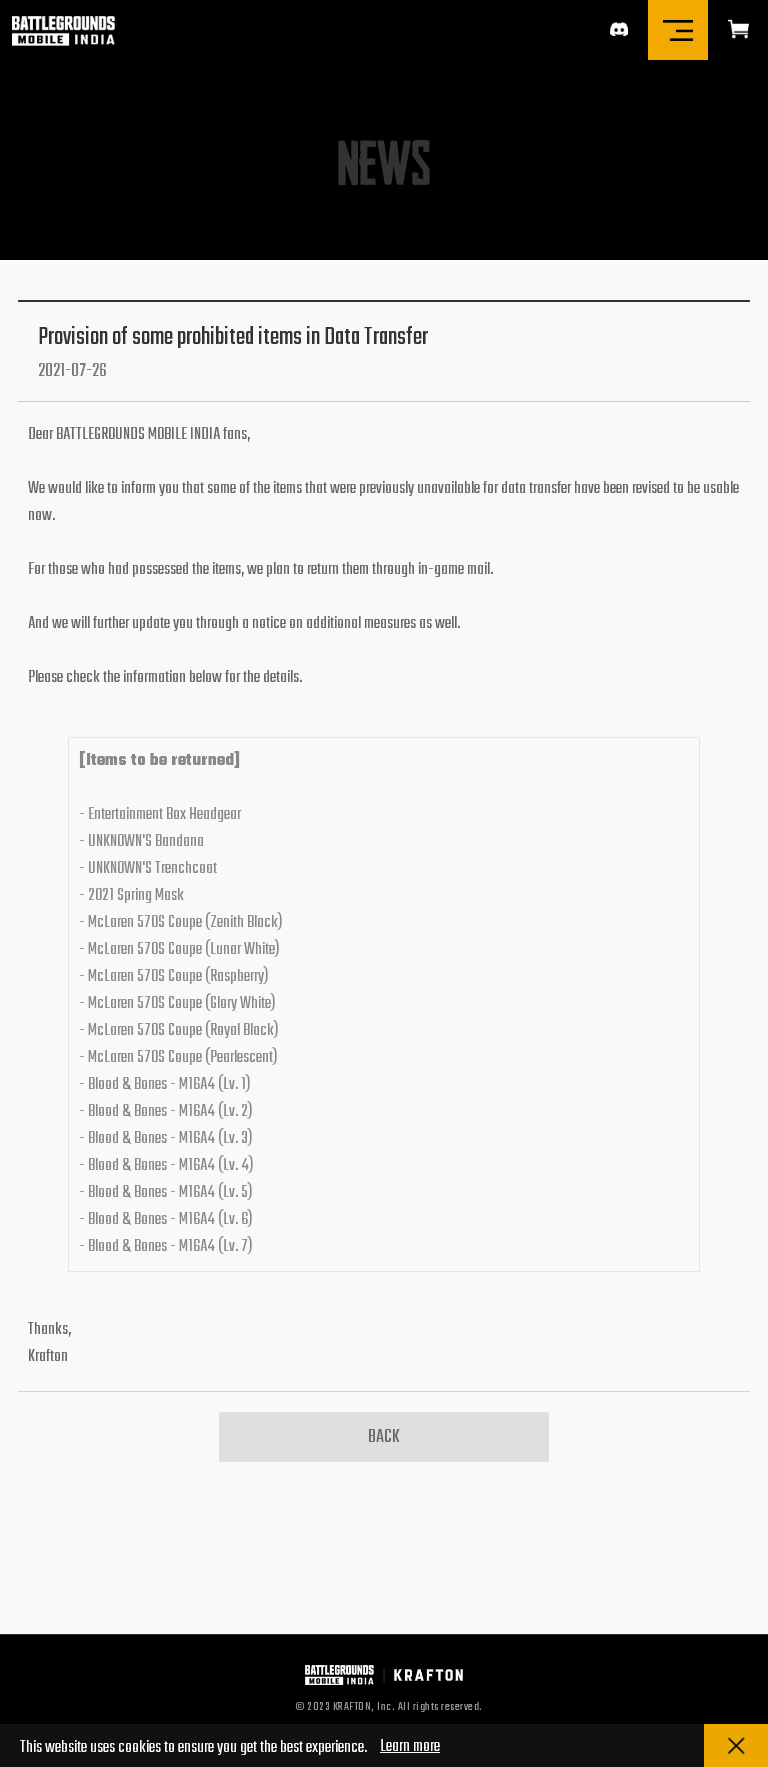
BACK (384, 1437)
